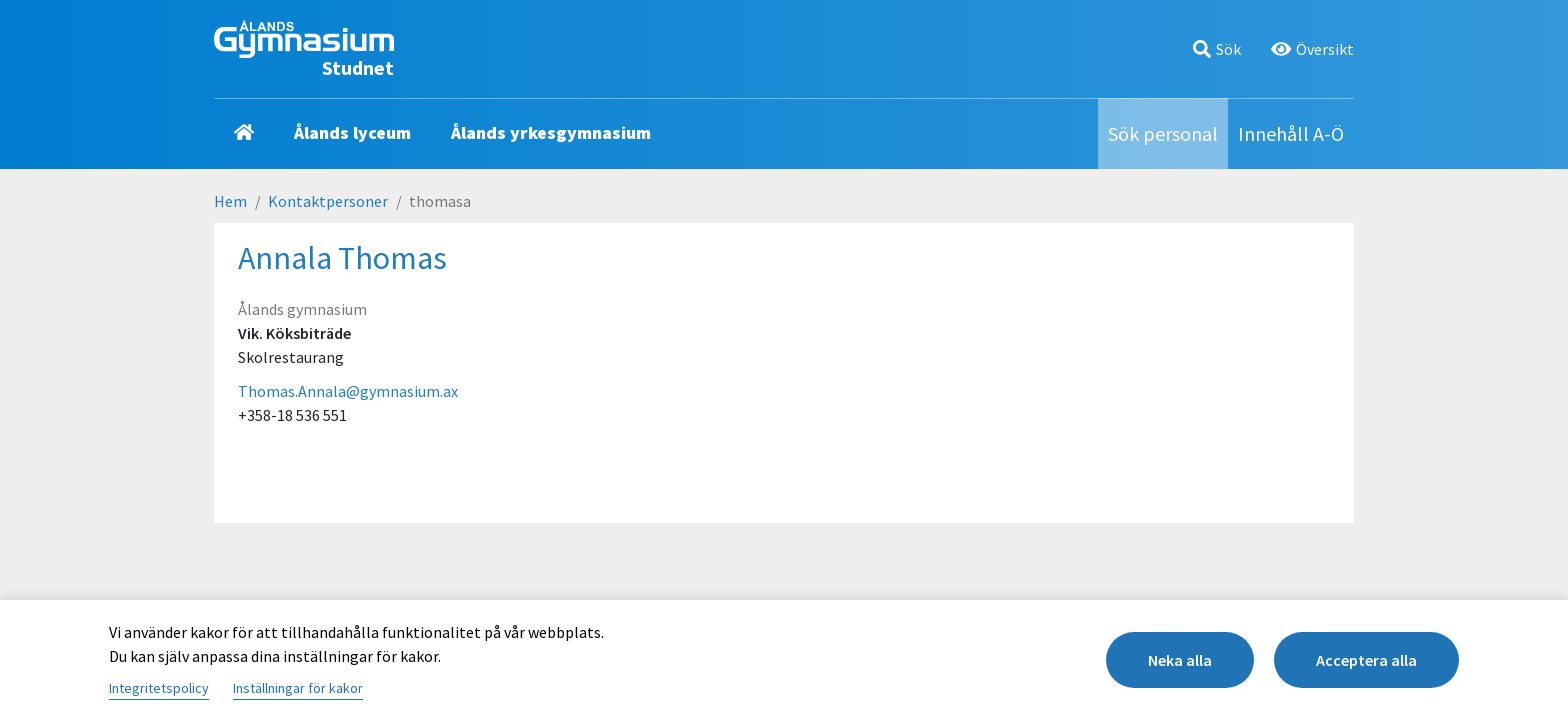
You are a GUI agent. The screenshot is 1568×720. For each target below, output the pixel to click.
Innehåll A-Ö (1291, 133)
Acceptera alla (1366, 660)
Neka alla (1180, 660)
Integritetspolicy (159, 688)
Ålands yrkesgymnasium (551, 132)
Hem (230, 201)
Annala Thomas (342, 258)
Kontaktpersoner (328, 201)
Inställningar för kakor (298, 688)
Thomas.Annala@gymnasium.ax (348, 391)
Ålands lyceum (352, 132)
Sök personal (1163, 133)
